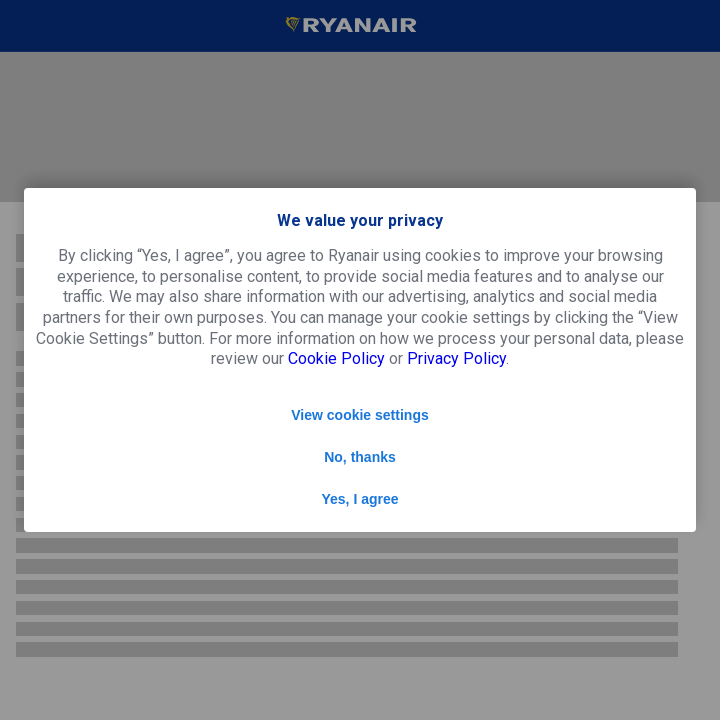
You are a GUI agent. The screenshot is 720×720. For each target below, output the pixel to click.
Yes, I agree (359, 499)
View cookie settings (359, 415)
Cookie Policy (336, 358)
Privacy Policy (456, 358)
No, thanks (360, 457)
